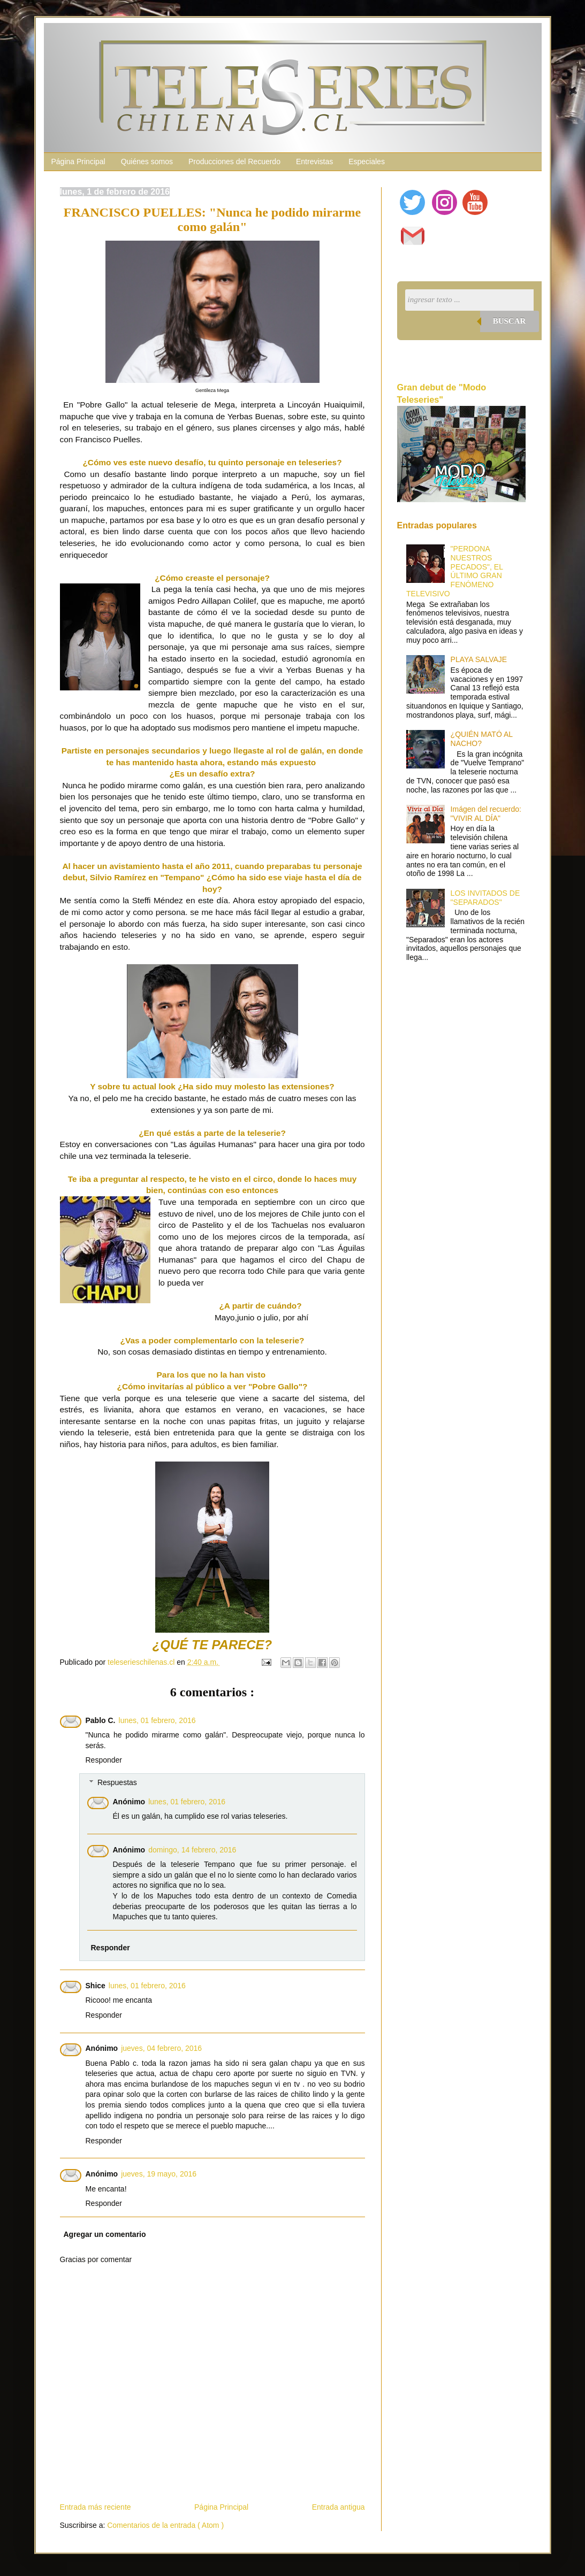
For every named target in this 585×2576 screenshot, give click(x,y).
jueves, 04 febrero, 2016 (161, 2048)
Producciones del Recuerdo (234, 161)
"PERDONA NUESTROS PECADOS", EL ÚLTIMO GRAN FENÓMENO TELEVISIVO (454, 571)
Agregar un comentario (105, 2234)
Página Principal (78, 161)
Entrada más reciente (95, 2507)
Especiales (366, 161)
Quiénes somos (147, 161)
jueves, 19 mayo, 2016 (158, 2174)
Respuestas (117, 1782)
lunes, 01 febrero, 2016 (157, 1720)
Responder (104, 1760)
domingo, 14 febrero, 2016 (192, 1850)
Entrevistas (314, 161)
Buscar (509, 321)
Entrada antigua (338, 2507)
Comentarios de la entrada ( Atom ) (165, 2525)
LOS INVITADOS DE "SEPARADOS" (485, 897)
